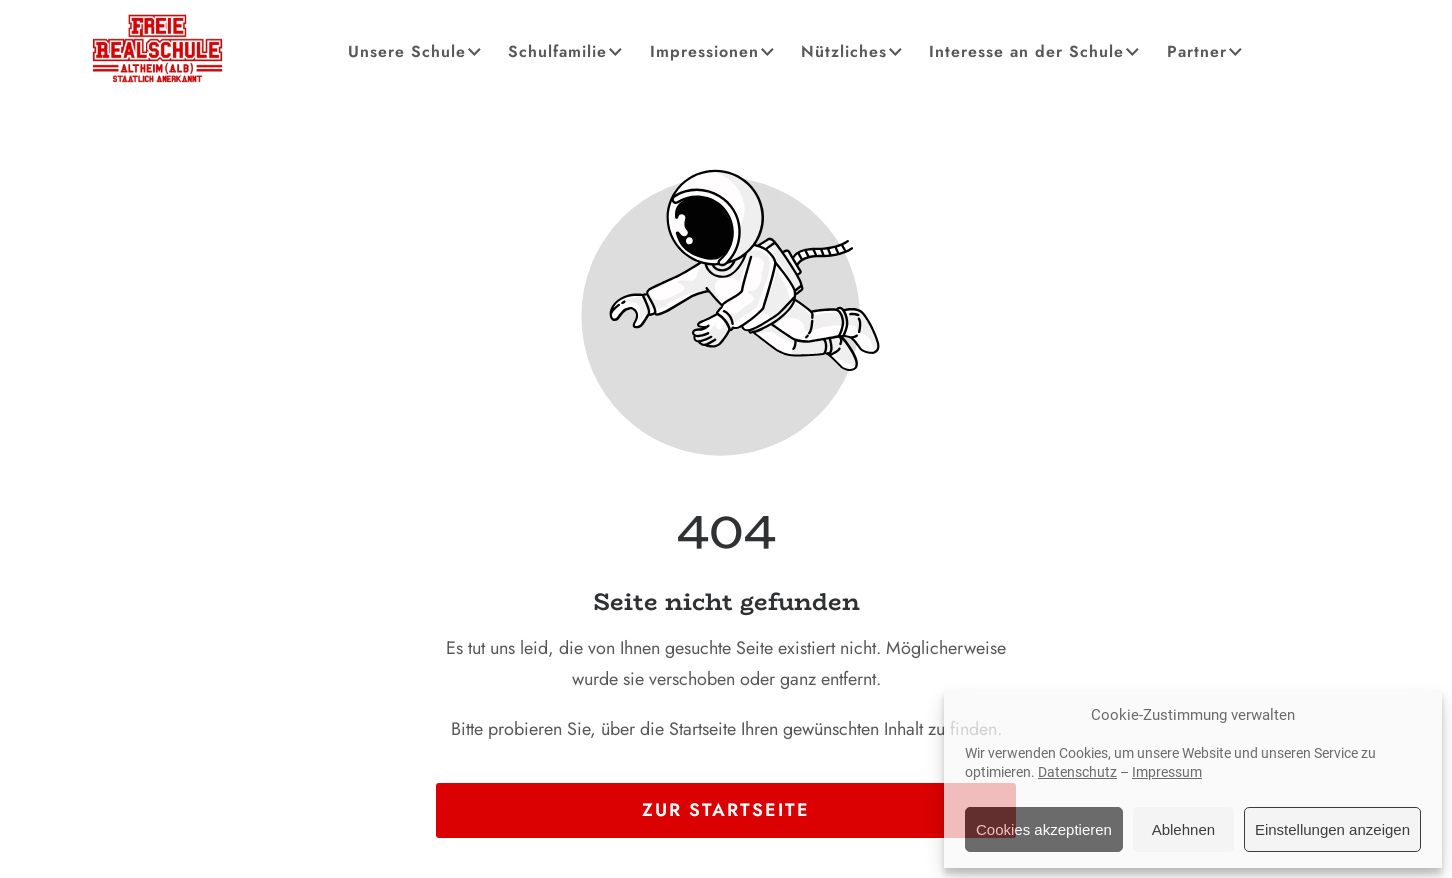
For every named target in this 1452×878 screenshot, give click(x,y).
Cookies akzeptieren (1044, 829)
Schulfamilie (566, 51)
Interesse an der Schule (1035, 51)
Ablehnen (1183, 829)
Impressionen (713, 51)
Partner (1206, 51)
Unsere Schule (416, 51)
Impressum (1167, 772)
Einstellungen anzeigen (1332, 829)
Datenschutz (1077, 772)
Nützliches (853, 51)
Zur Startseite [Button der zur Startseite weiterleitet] (726, 810)
